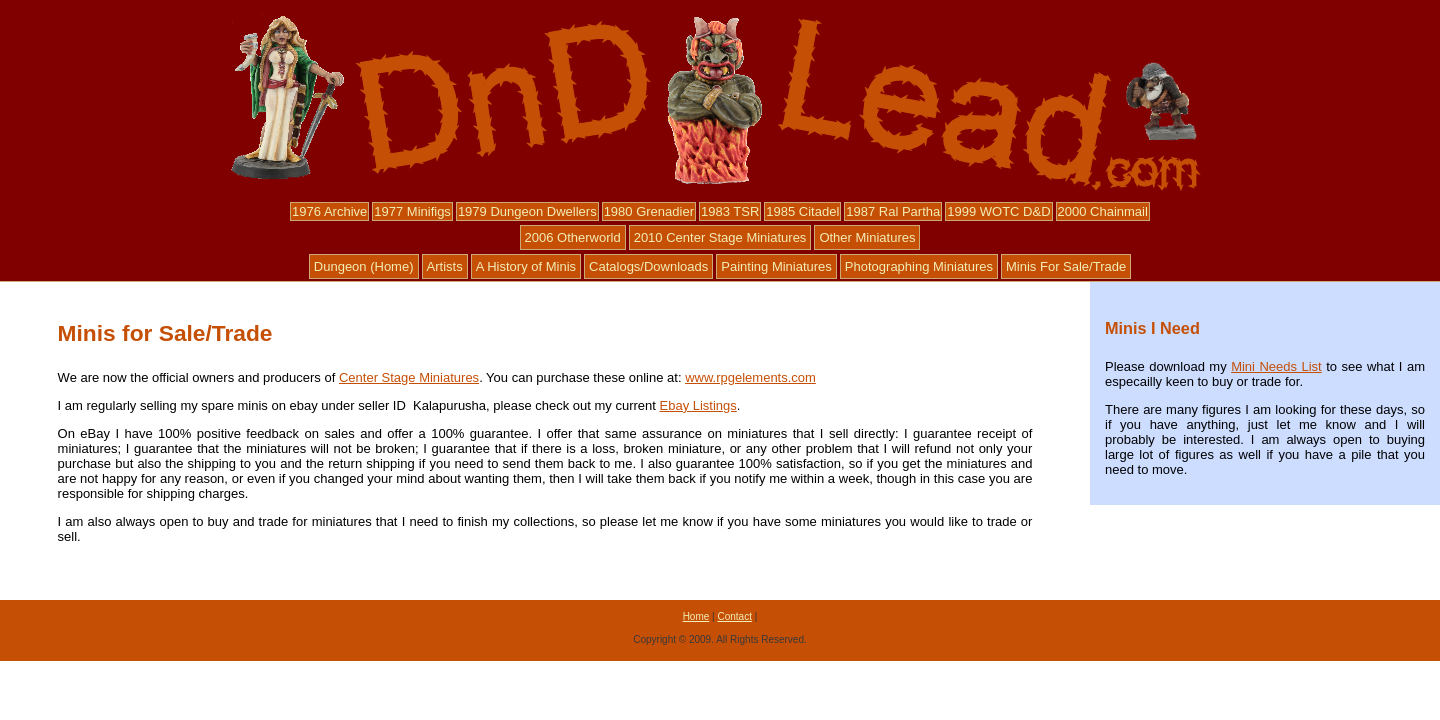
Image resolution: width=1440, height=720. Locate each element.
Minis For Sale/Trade (1066, 266)
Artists (445, 266)
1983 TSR (730, 211)
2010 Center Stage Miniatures (720, 237)
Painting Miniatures (776, 266)
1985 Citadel (802, 211)
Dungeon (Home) (364, 266)
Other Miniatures (867, 237)
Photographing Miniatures (919, 266)
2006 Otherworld (573, 237)
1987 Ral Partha (893, 211)
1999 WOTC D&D (998, 211)
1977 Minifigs (412, 211)
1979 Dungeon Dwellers (527, 211)
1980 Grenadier (649, 211)
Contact (734, 616)
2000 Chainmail (1103, 211)
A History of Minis (526, 266)
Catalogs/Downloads (648, 266)
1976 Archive (329, 211)
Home (696, 616)
